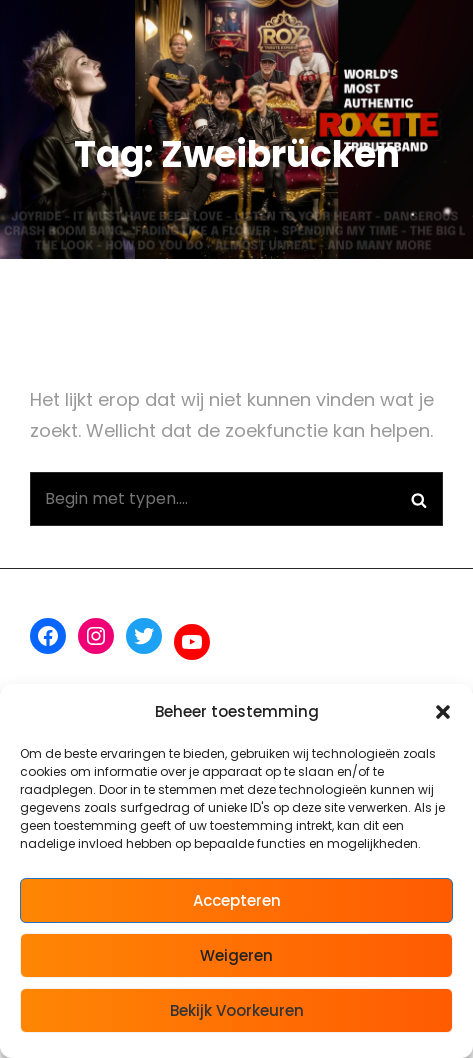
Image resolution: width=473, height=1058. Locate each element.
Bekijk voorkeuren (237, 1010)
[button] (443, 712)
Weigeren (236, 955)
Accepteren (237, 900)
